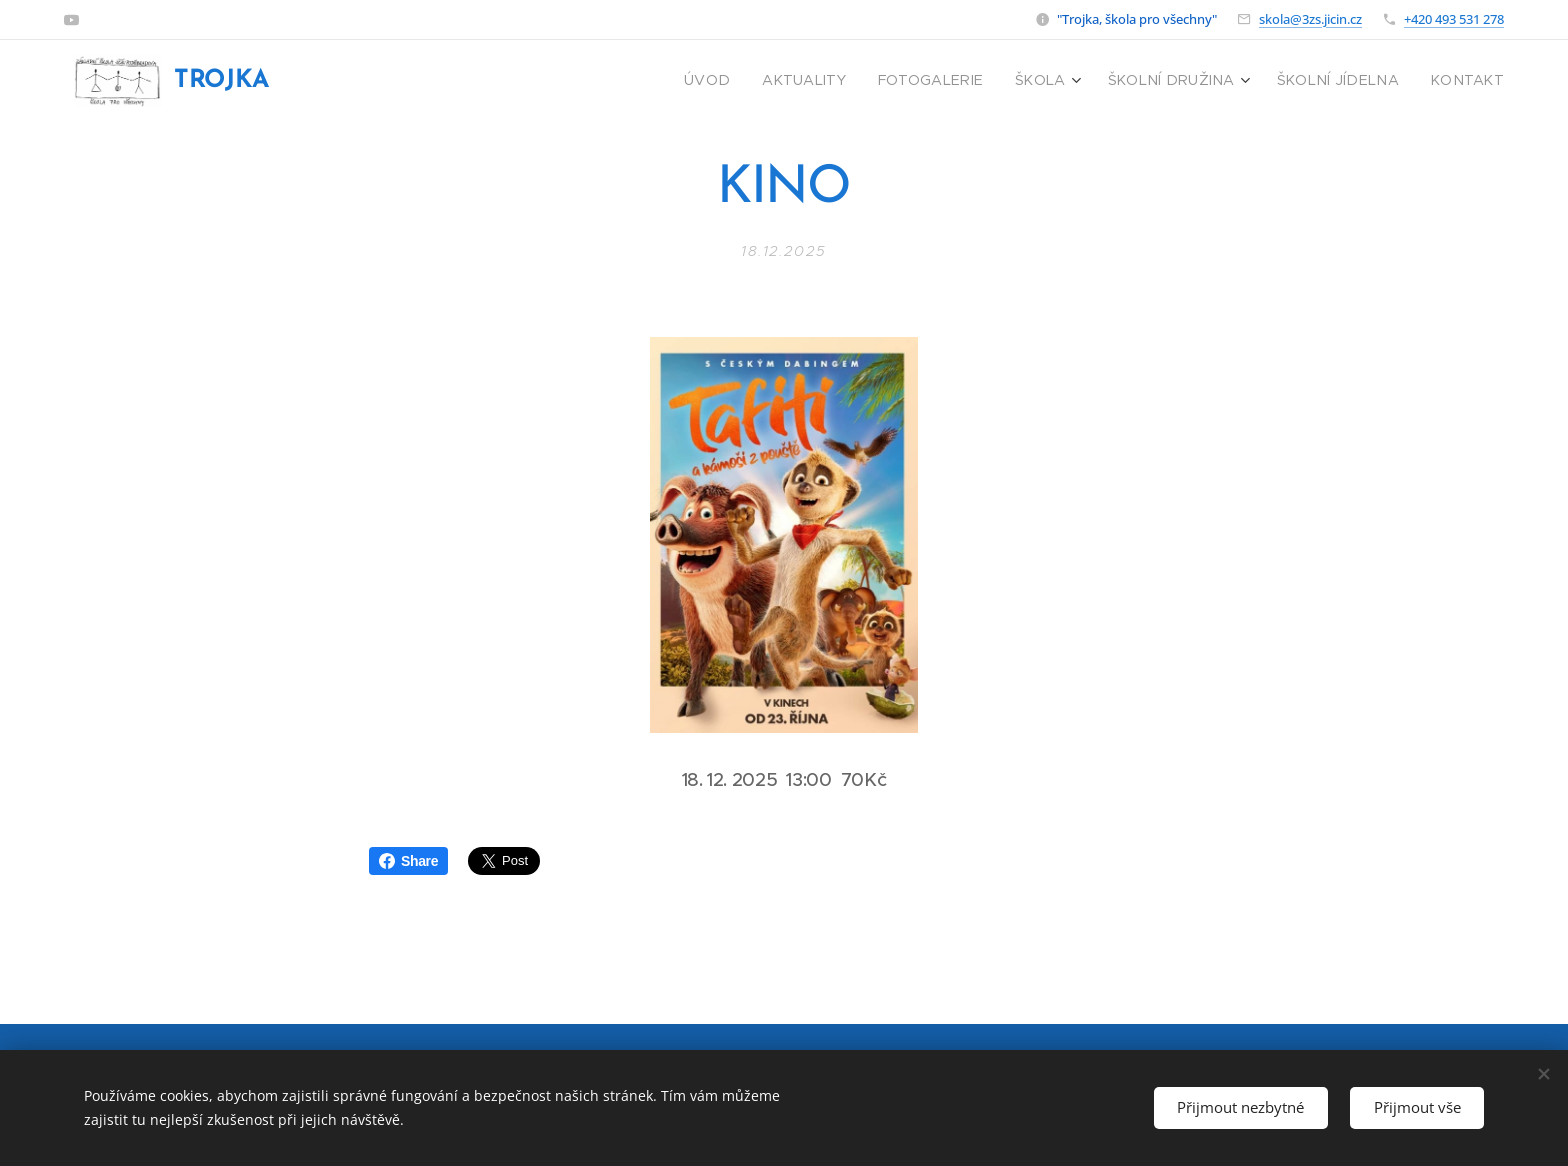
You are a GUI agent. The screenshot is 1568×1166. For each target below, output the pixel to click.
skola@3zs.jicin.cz (1310, 19)
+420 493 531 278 (1454, 19)
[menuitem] (767, 81)
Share (408, 861)
